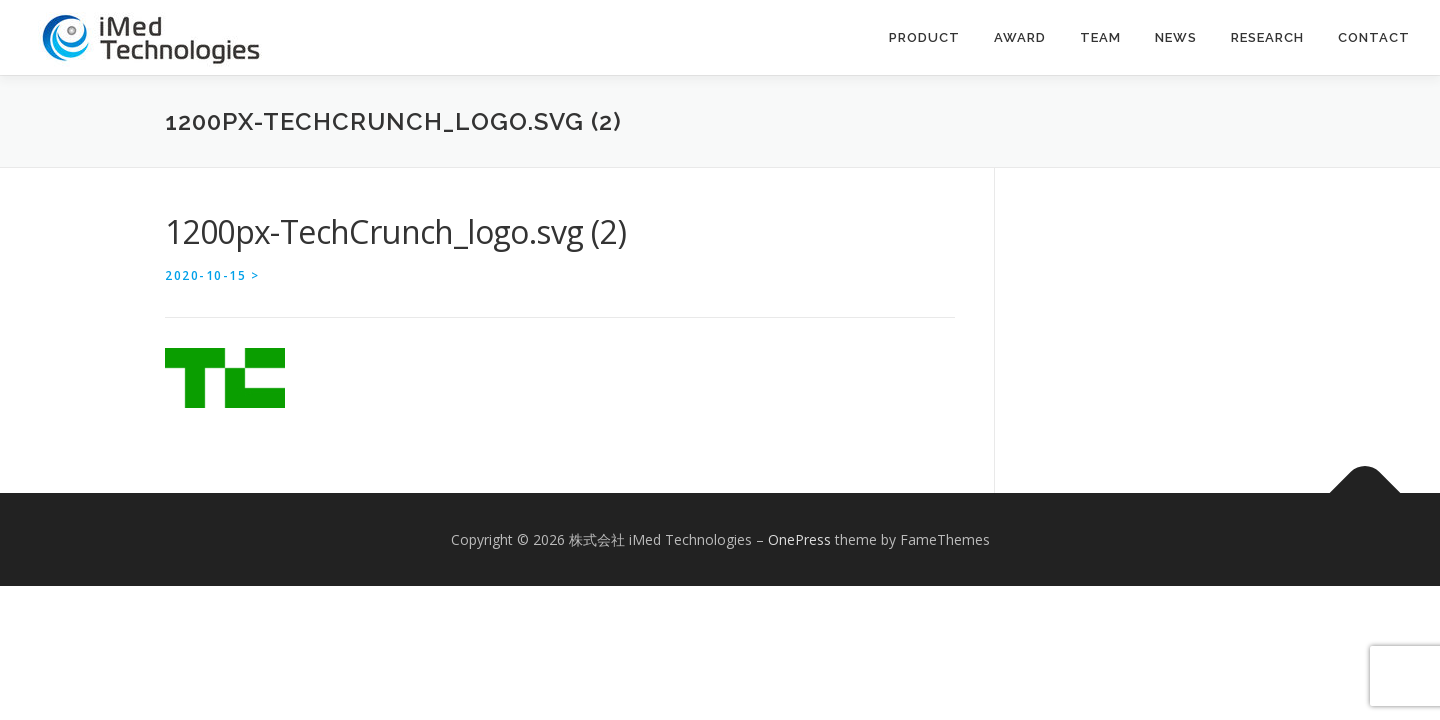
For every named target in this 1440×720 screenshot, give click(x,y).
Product (924, 37)
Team (1100, 37)
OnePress (799, 539)
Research (1267, 37)
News (1176, 37)
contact (1374, 37)
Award (1020, 37)
